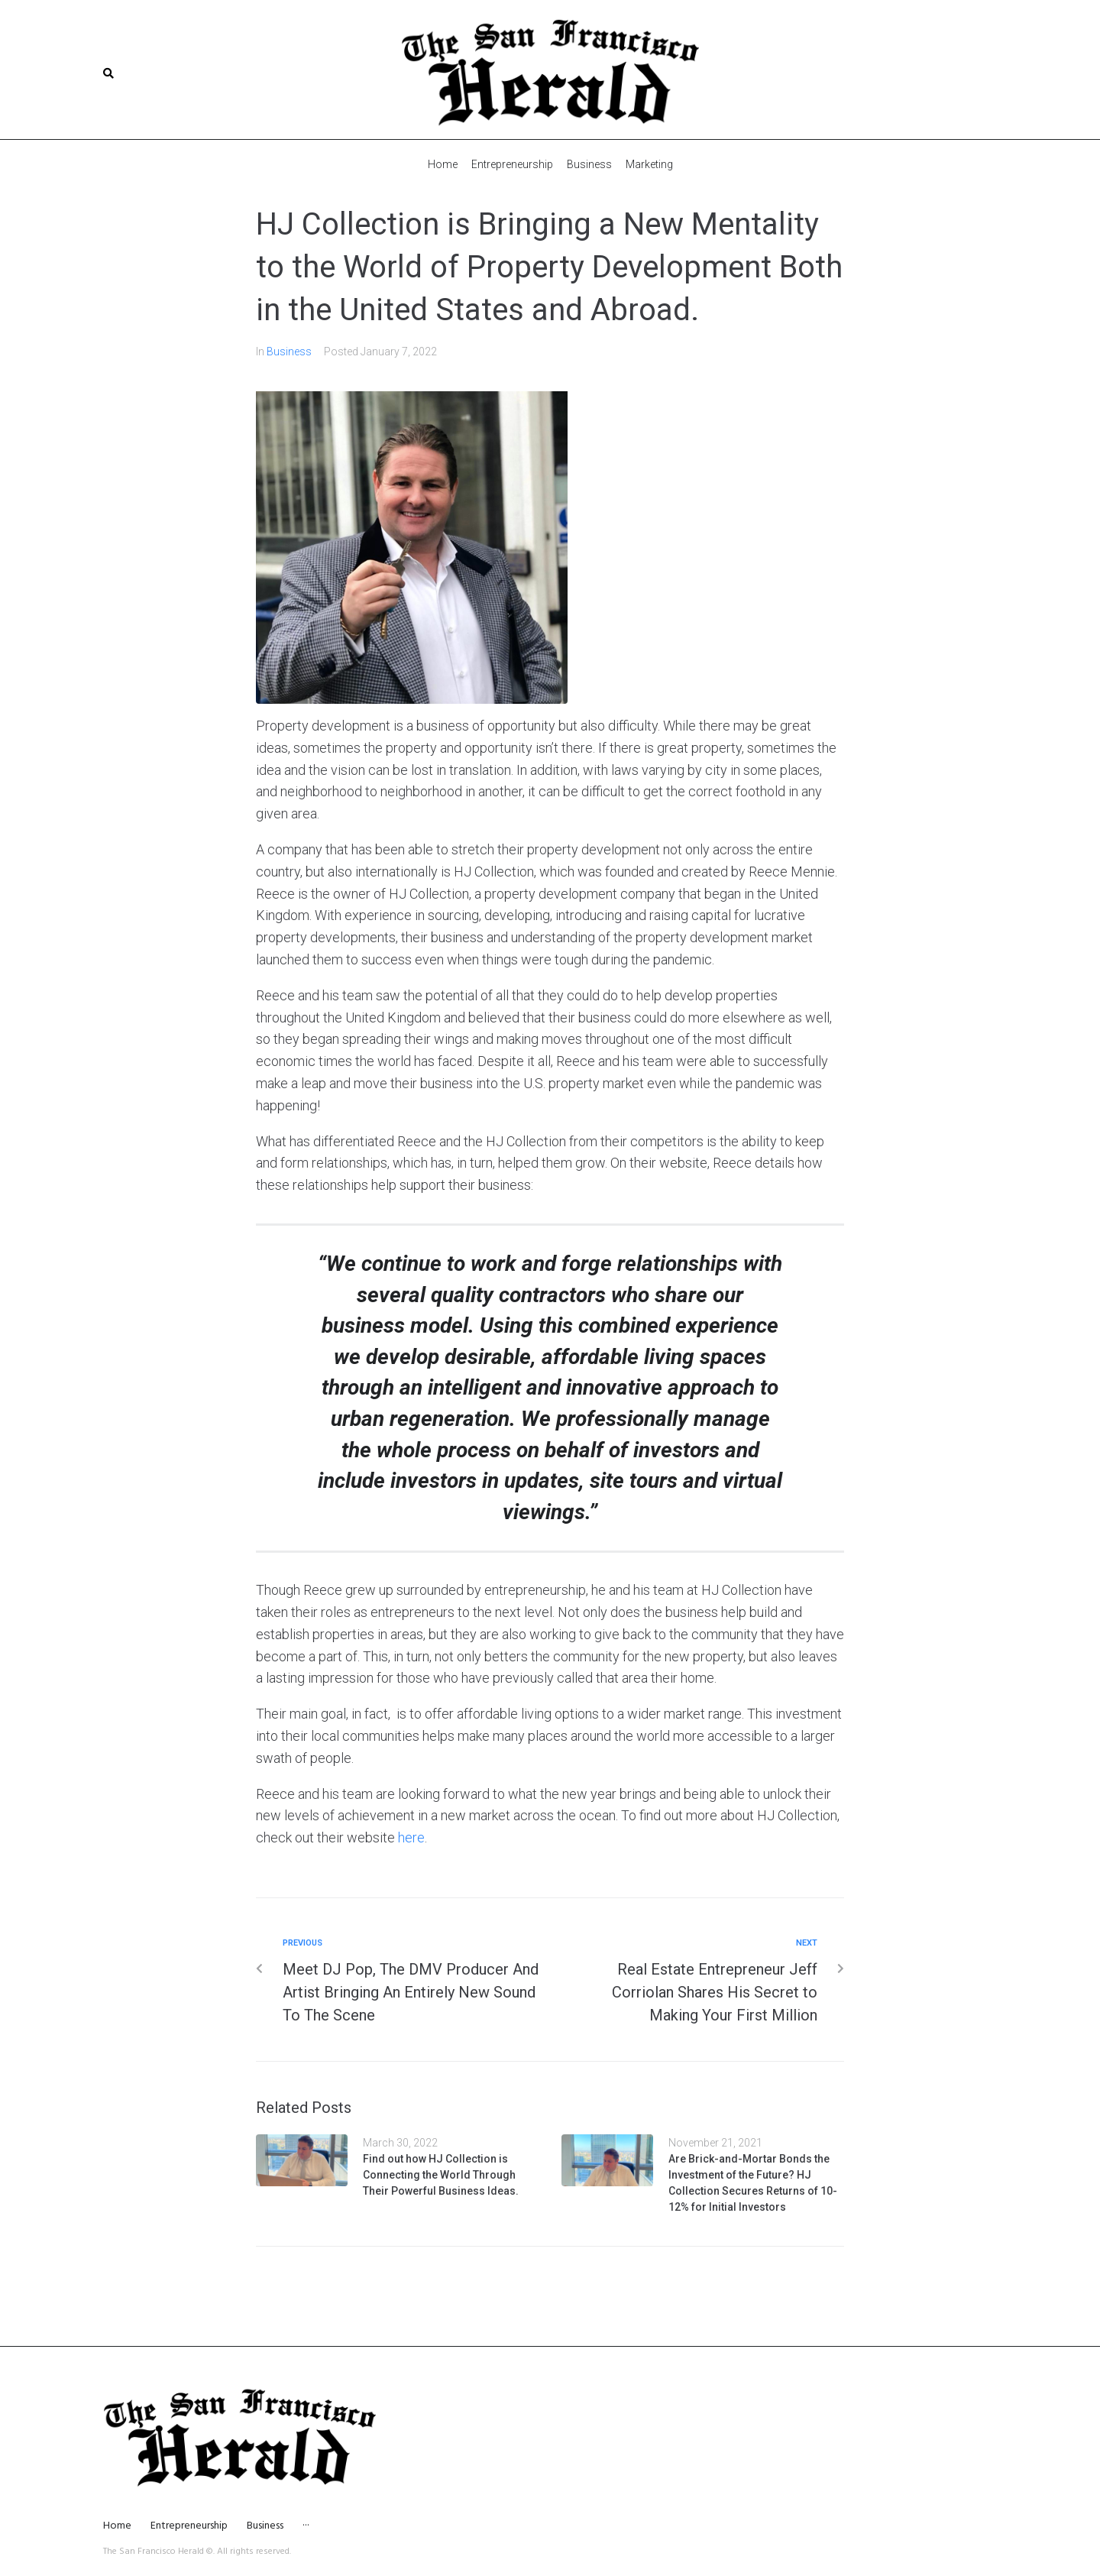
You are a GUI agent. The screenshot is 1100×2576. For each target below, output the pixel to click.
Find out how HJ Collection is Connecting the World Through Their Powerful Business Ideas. (441, 2174)
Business (289, 351)
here (411, 1837)
